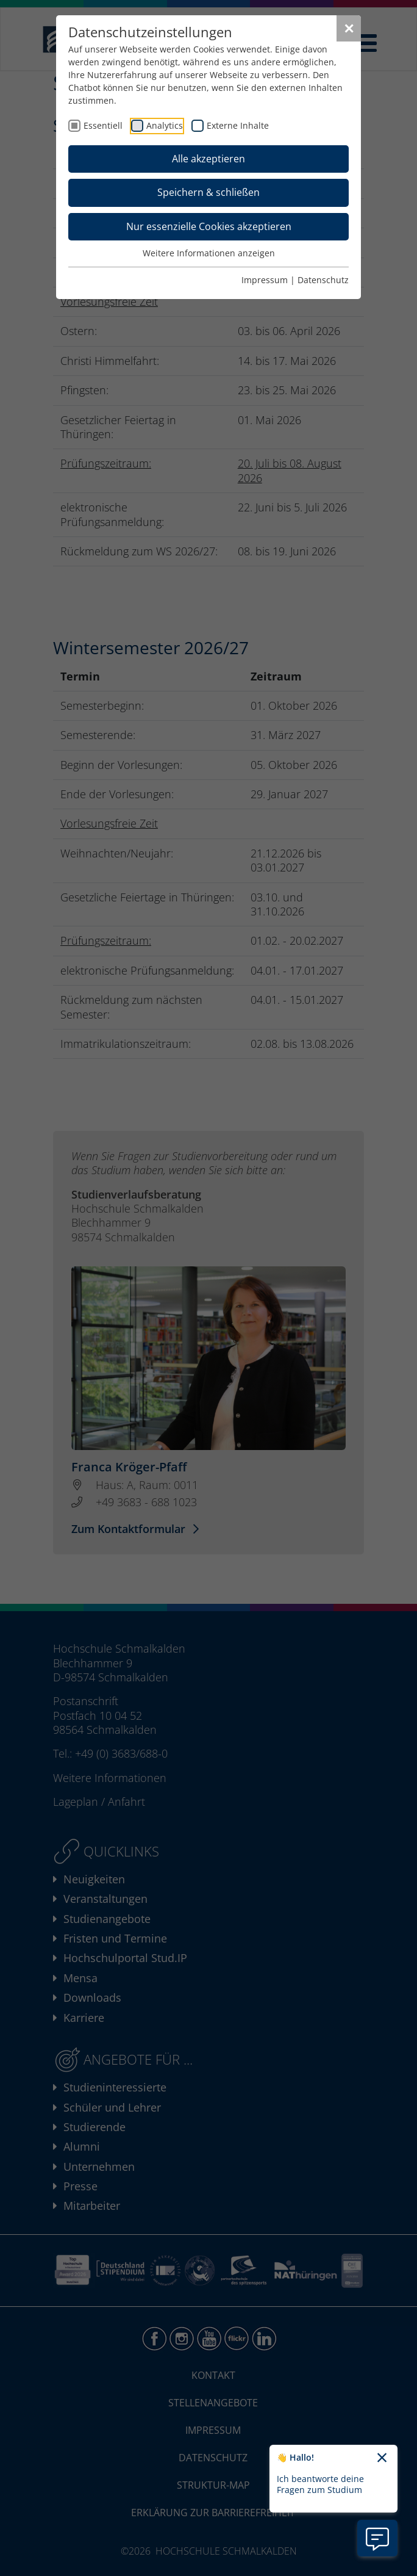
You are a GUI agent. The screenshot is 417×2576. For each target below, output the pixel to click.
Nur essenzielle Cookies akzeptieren (208, 226)
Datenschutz (323, 280)
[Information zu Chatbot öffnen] (377, 2538)
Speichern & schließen (208, 192)
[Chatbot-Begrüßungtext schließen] (382, 2458)
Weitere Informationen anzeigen (209, 253)
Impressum (264, 280)
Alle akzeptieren (208, 158)
